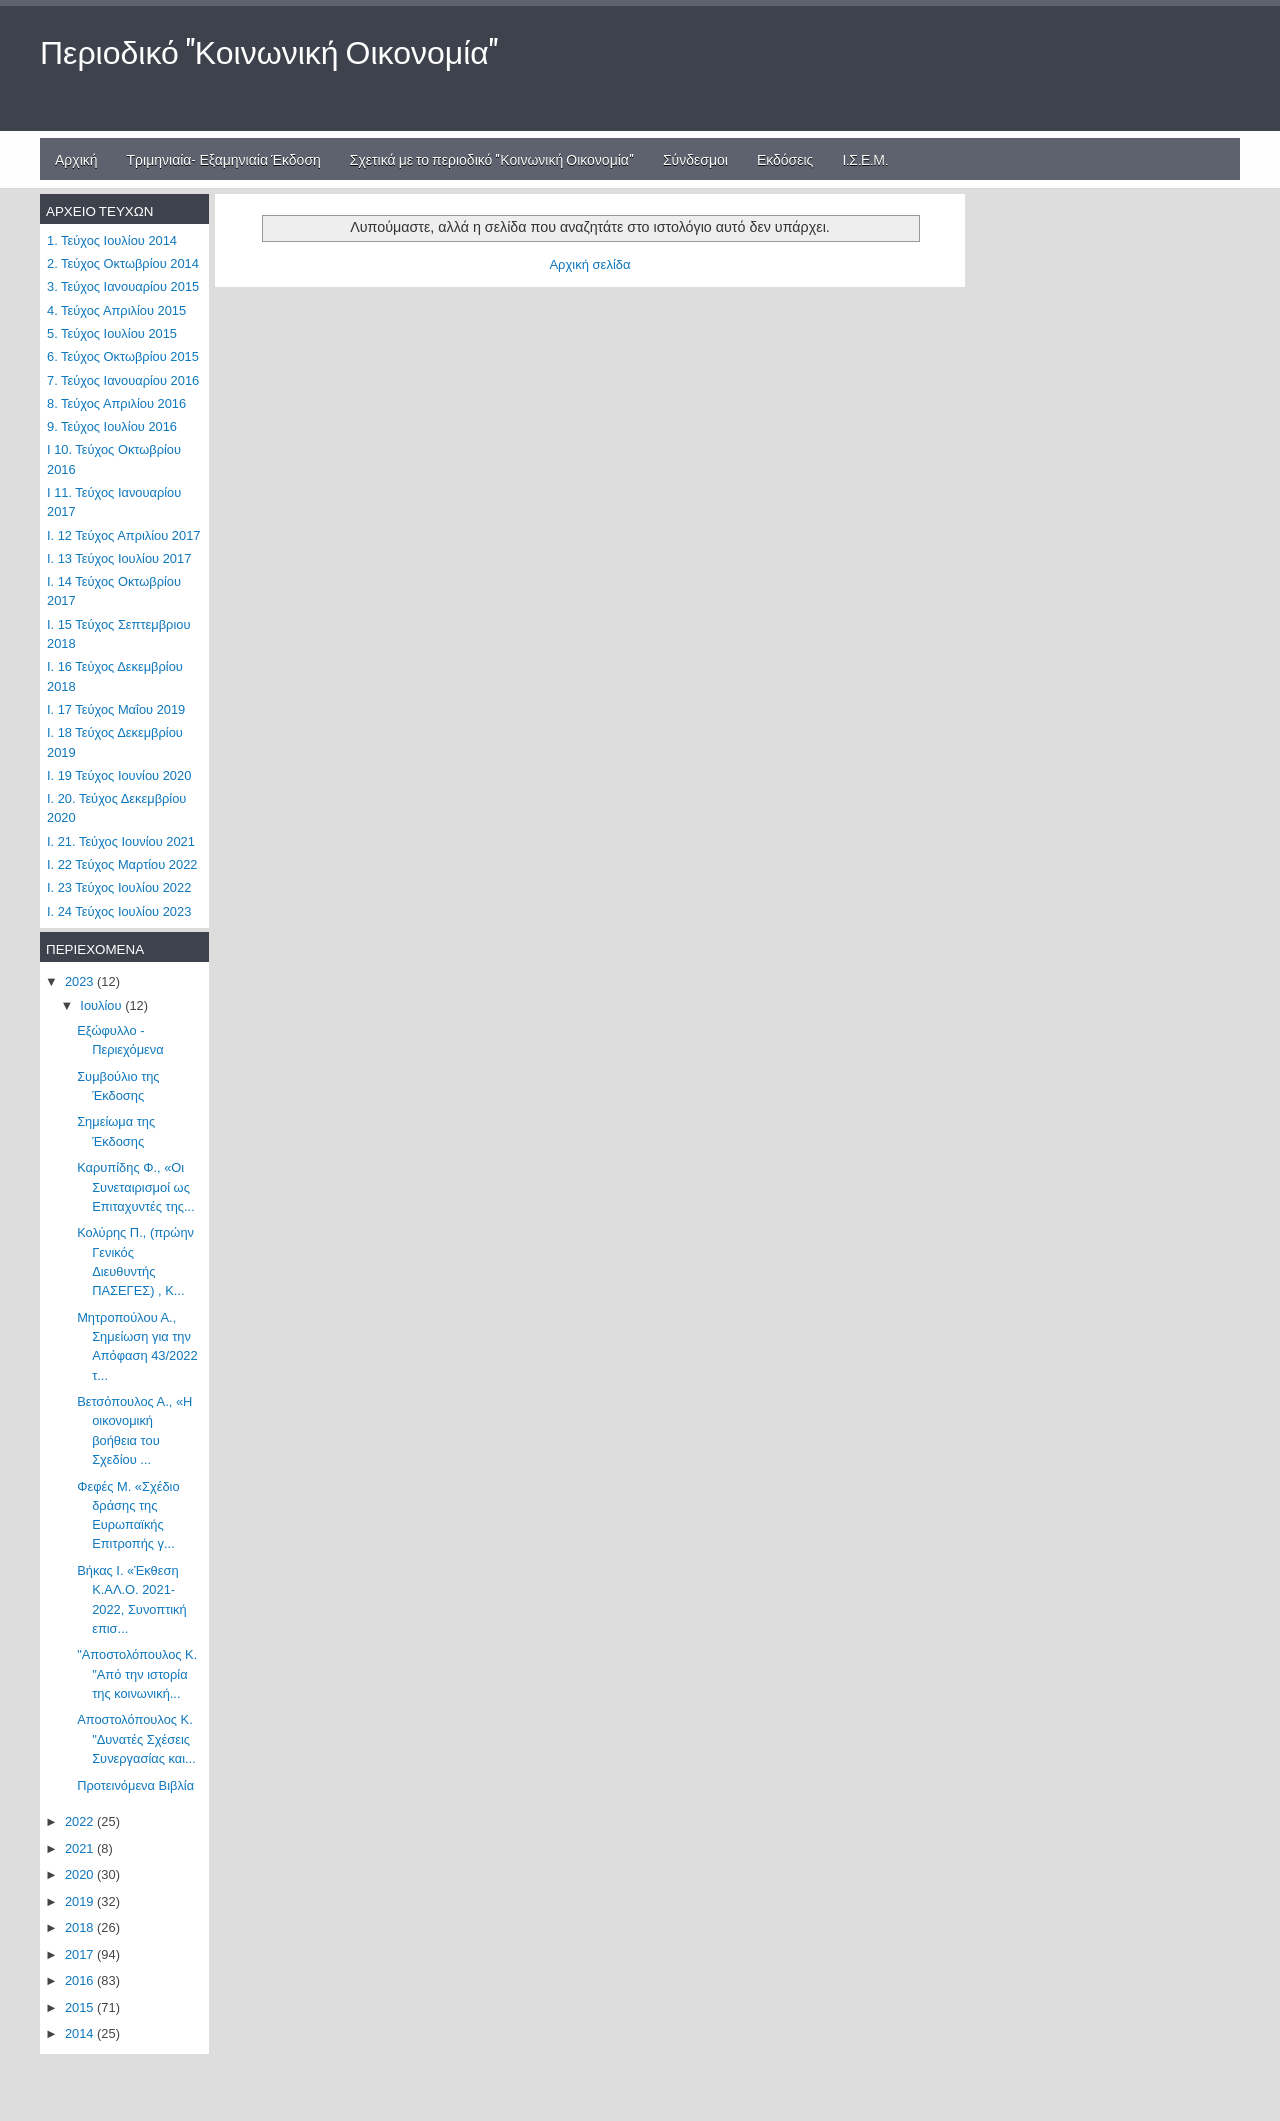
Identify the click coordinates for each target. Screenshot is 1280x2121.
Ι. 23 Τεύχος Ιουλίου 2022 (119, 887)
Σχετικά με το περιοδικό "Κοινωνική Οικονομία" (492, 158)
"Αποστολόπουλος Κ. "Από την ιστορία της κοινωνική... (137, 1674)
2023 (81, 981)
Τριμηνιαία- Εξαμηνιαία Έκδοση (224, 158)
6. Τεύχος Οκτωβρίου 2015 (123, 356)
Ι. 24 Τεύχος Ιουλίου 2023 (119, 911)
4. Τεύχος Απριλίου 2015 (116, 310)
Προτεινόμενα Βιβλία (135, 1785)
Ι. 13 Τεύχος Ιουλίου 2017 (119, 558)
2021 (81, 1848)
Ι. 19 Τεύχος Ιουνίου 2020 (119, 775)
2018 (81, 1927)
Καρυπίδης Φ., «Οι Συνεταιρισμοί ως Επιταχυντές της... (136, 1187)
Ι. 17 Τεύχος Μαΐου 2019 (116, 709)
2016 (81, 1980)
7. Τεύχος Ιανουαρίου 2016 (123, 380)
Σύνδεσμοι (695, 158)
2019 (81, 1901)
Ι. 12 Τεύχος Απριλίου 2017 (123, 535)
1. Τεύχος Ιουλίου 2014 (112, 240)
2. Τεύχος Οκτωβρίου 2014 (123, 263)
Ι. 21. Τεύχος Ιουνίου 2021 (121, 841)
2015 (81, 2007)
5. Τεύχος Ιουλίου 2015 (112, 333)
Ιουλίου (102, 1005)
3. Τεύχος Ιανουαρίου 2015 (123, 286)
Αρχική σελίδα (589, 264)
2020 (81, 1874)
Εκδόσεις (785, 158)
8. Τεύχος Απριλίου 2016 (116, 403)
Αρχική (76, 158)
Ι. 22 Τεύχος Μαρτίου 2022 (122, 864)
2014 (81, 2033)
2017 (81, 1954)
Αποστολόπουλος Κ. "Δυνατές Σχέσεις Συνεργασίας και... (136, 1739)
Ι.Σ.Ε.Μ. (865, 158)
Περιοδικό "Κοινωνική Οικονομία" (269, 49)
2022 (81, 1821)
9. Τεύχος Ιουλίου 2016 (112, 426)
